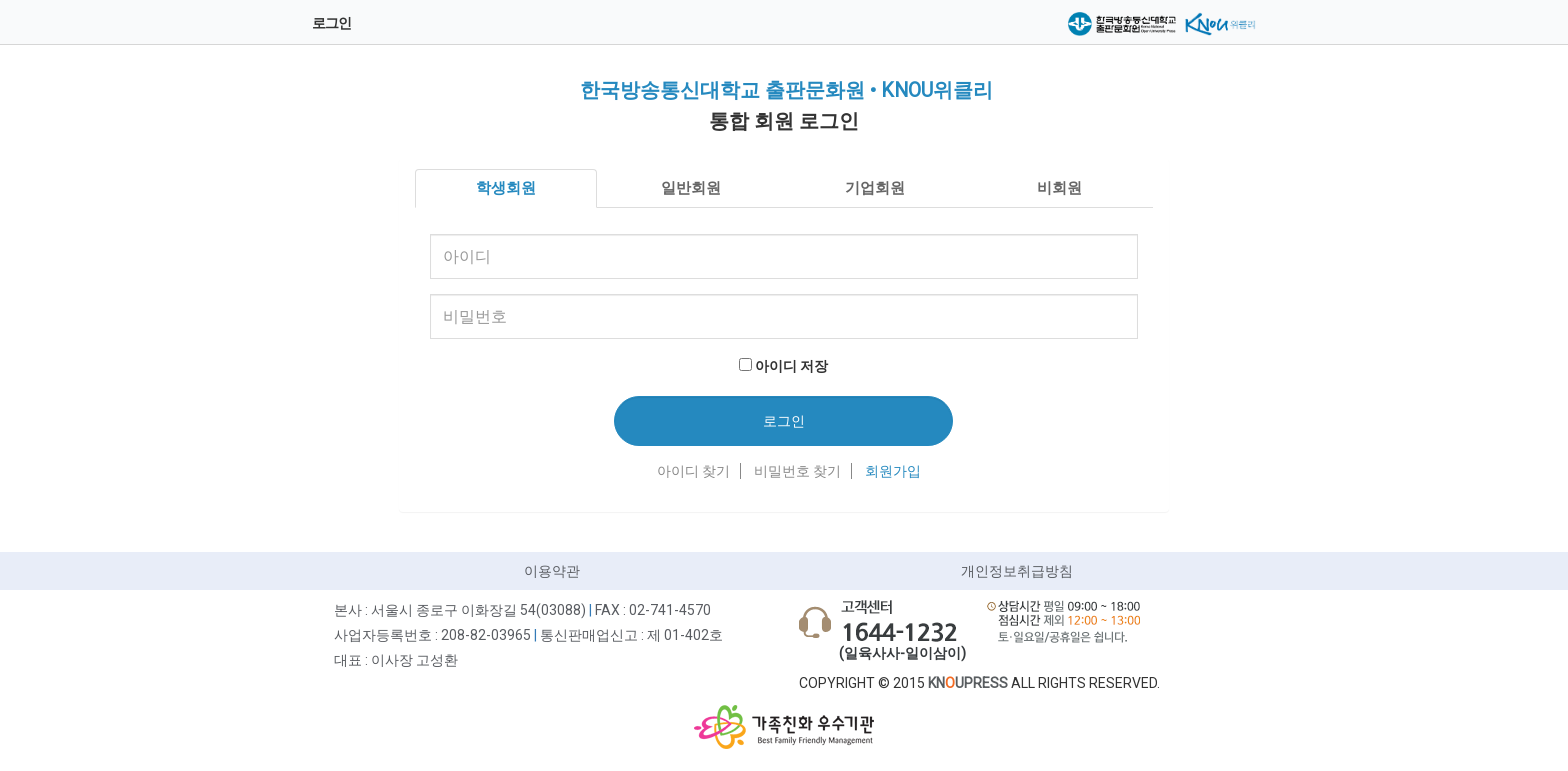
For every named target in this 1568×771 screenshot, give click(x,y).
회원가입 (893, 471)
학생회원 (506, 188)
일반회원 (691, 188)
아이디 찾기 (693, 471)
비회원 (1059, 188)
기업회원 (875, 188)
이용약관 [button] (552, 571)
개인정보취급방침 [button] (1017, 571)
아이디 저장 (791, 366)
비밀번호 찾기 (797, 471)
